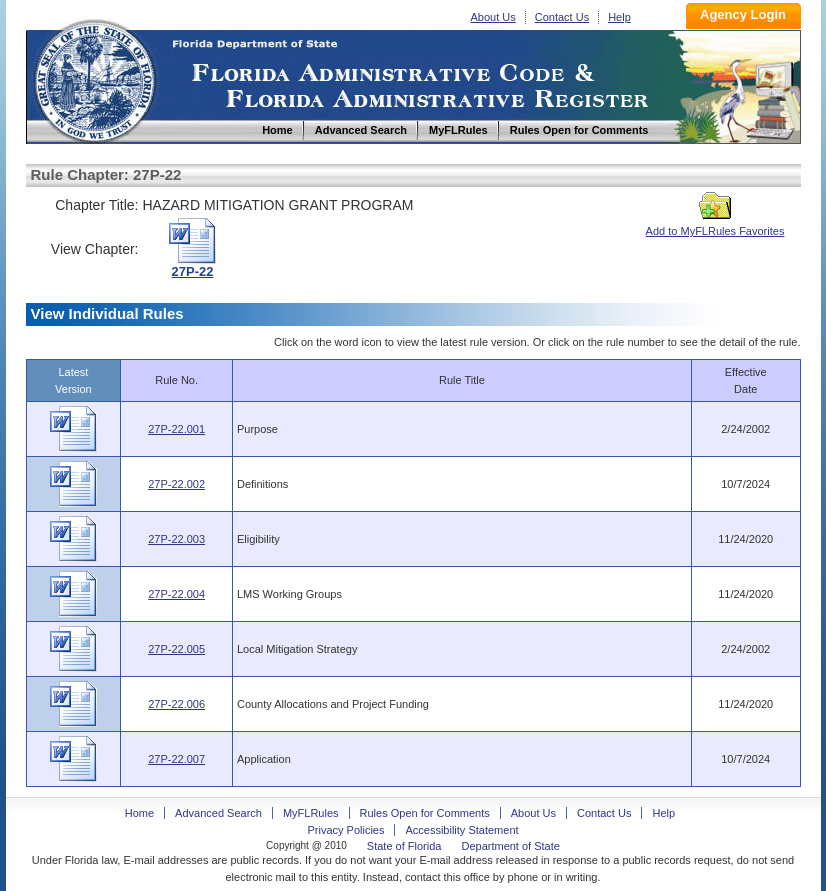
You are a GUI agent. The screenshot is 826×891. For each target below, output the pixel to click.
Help (619, 17)
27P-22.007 (176, 759)
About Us (493, 17)
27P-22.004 (176, 594)
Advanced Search (218, 813)
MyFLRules (311, 813)
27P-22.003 (176, 539)
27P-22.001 (176, 429)
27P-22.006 (176, 704)
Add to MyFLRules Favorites (715, 225)
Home (94, 78)
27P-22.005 (176, 649)
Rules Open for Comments (425, 813)
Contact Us (562, 17)
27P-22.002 (176, 484)
